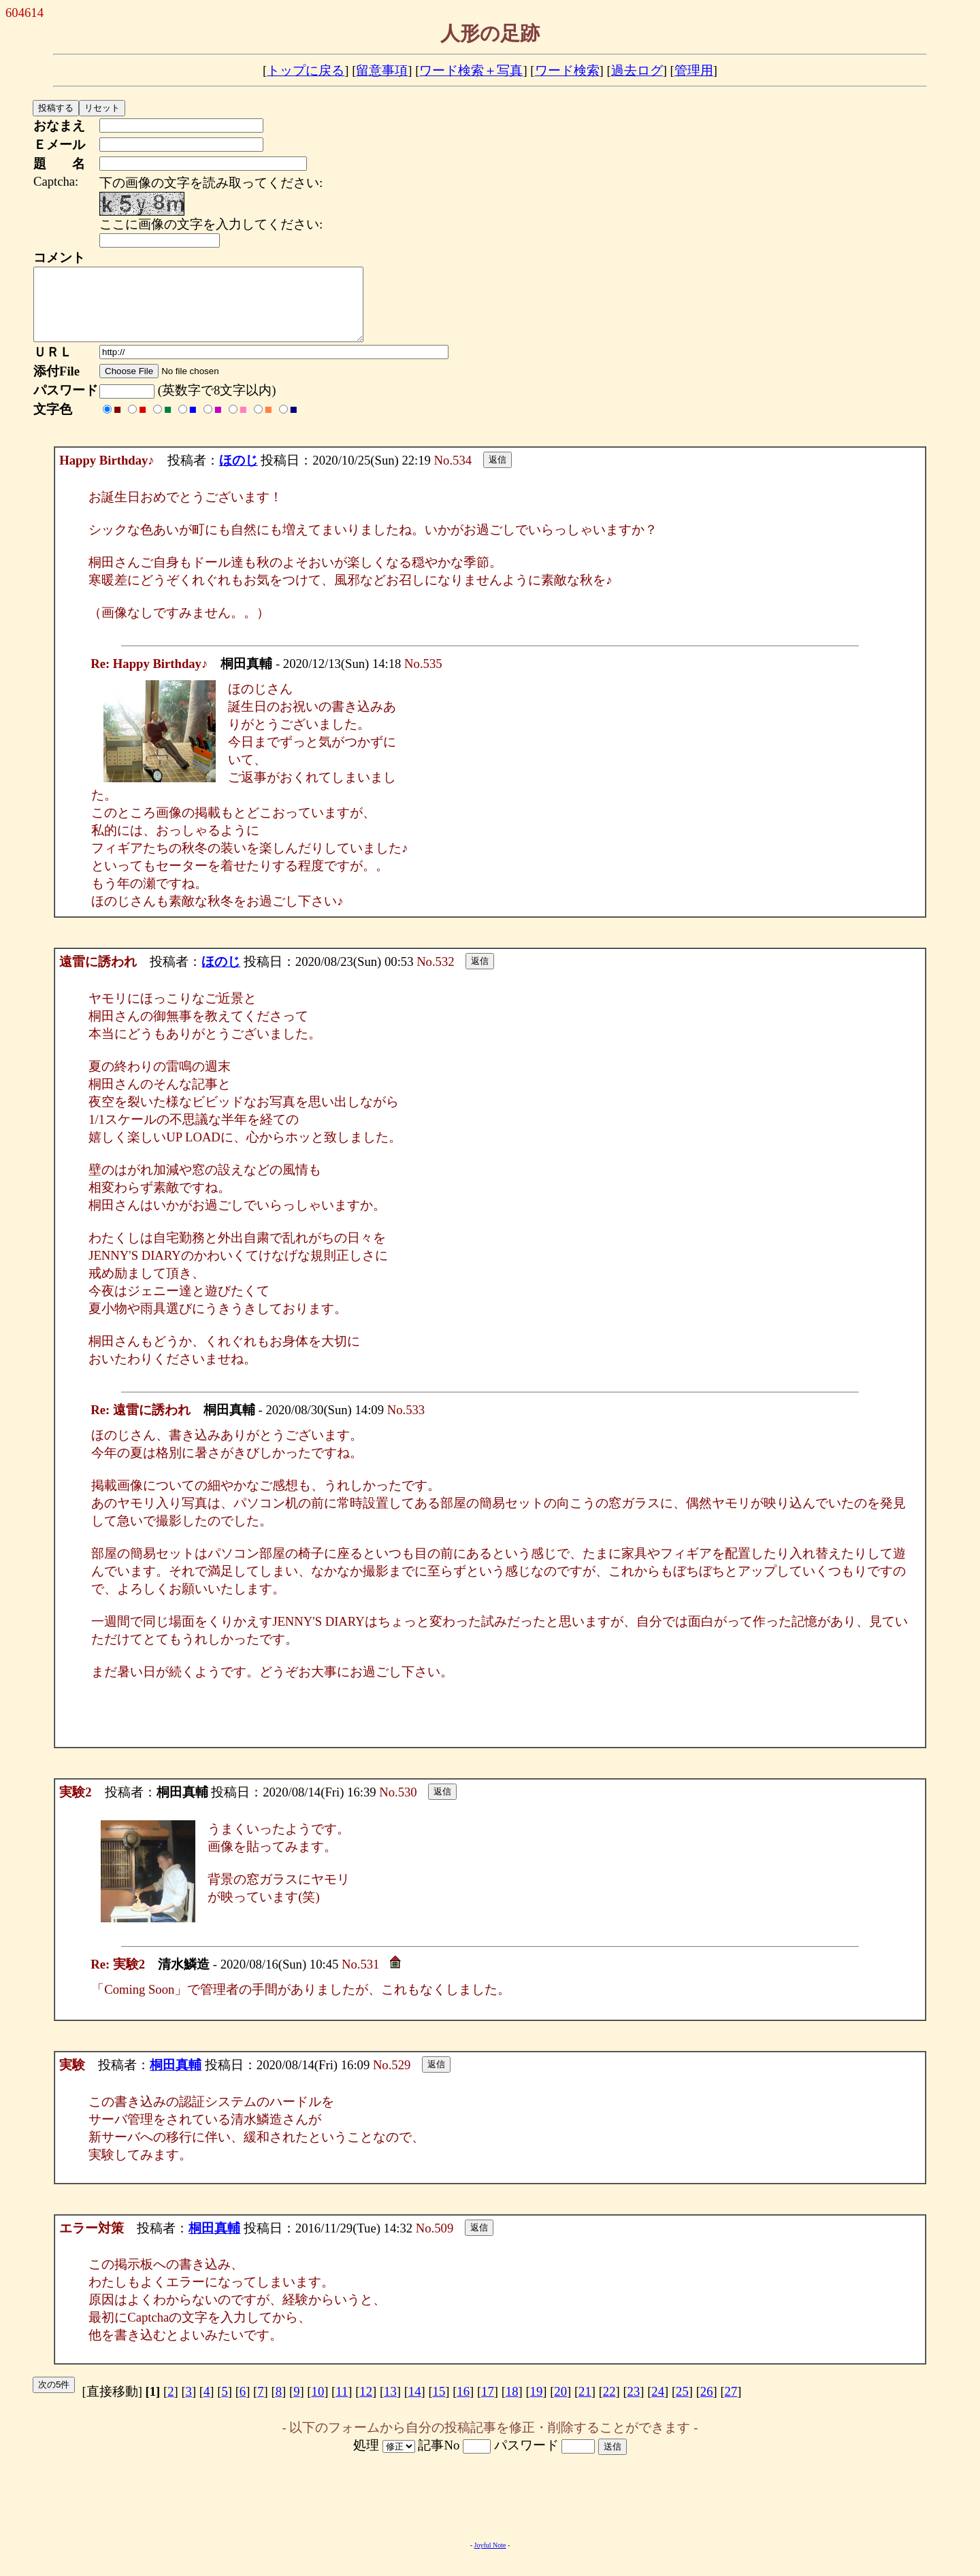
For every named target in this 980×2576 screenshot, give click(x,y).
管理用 (693, 70)
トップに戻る (305, 70)
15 (439, 2405)
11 (342, 2405)
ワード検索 (567, 70)
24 (657, 2405)
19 (536, 2405)
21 (584, 2405)
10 (318, 2405)
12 (365, 2405)
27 (731, 2405)
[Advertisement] (490, 2512)
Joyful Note (490, 2559)
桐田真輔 (175, 2079)
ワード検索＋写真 (471, 70)
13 (390, 2405)
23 (633, 2405)
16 (463, 2405)
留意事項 (382, 70)
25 (682, 2405)
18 (512, 2405)
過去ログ (637, 70)
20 (560, 2405)
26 (706, 2405)
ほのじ (238, 474)
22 (609, 2405)
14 (414, 2405)
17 (487, 2405)
